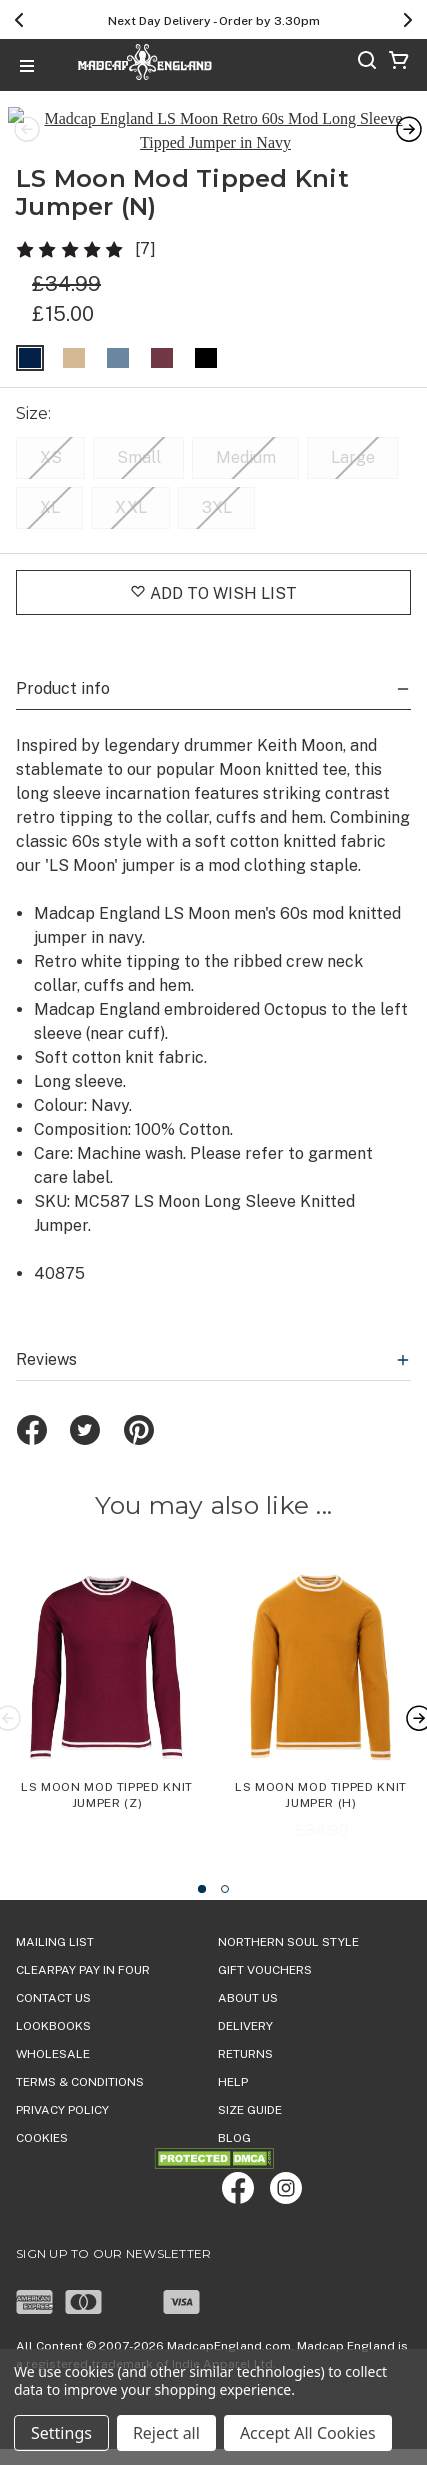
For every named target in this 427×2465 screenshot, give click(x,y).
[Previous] (19, 20)
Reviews (213, 1331)
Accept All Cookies (308, 2433)
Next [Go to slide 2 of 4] (404, 117)
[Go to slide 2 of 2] (225, 1861)
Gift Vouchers (265, 1942)
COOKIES (42, 2110)
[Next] (408, 20)
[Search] (367, 63)
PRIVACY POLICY (62, 2082)
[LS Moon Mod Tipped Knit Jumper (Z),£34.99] (107, 1670)
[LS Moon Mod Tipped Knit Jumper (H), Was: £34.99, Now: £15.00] (321, 1670)
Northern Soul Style (288, 1914)
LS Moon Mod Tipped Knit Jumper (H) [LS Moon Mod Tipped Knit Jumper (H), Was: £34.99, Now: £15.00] (321, 1767)
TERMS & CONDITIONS (80, 2054)
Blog (234, 2110)
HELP (233, 2054)
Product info (213, 660)
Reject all (166, 2433)
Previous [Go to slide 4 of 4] (23, 117)
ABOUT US (248, 1970)
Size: (36, 385)
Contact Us (53, 1970)
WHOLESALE (53, 2026)
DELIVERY (245, 1998)
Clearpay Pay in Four (83, 1942)
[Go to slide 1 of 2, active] (202, 1861)
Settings (61, 2433)
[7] (145, 220)
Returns (245, 2026)
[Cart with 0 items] (399, 63)
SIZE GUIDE (250, 2082)
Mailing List (55, 1914)
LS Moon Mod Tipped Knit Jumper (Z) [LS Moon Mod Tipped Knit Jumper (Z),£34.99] (107, 1767)
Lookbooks (53, 1998)
